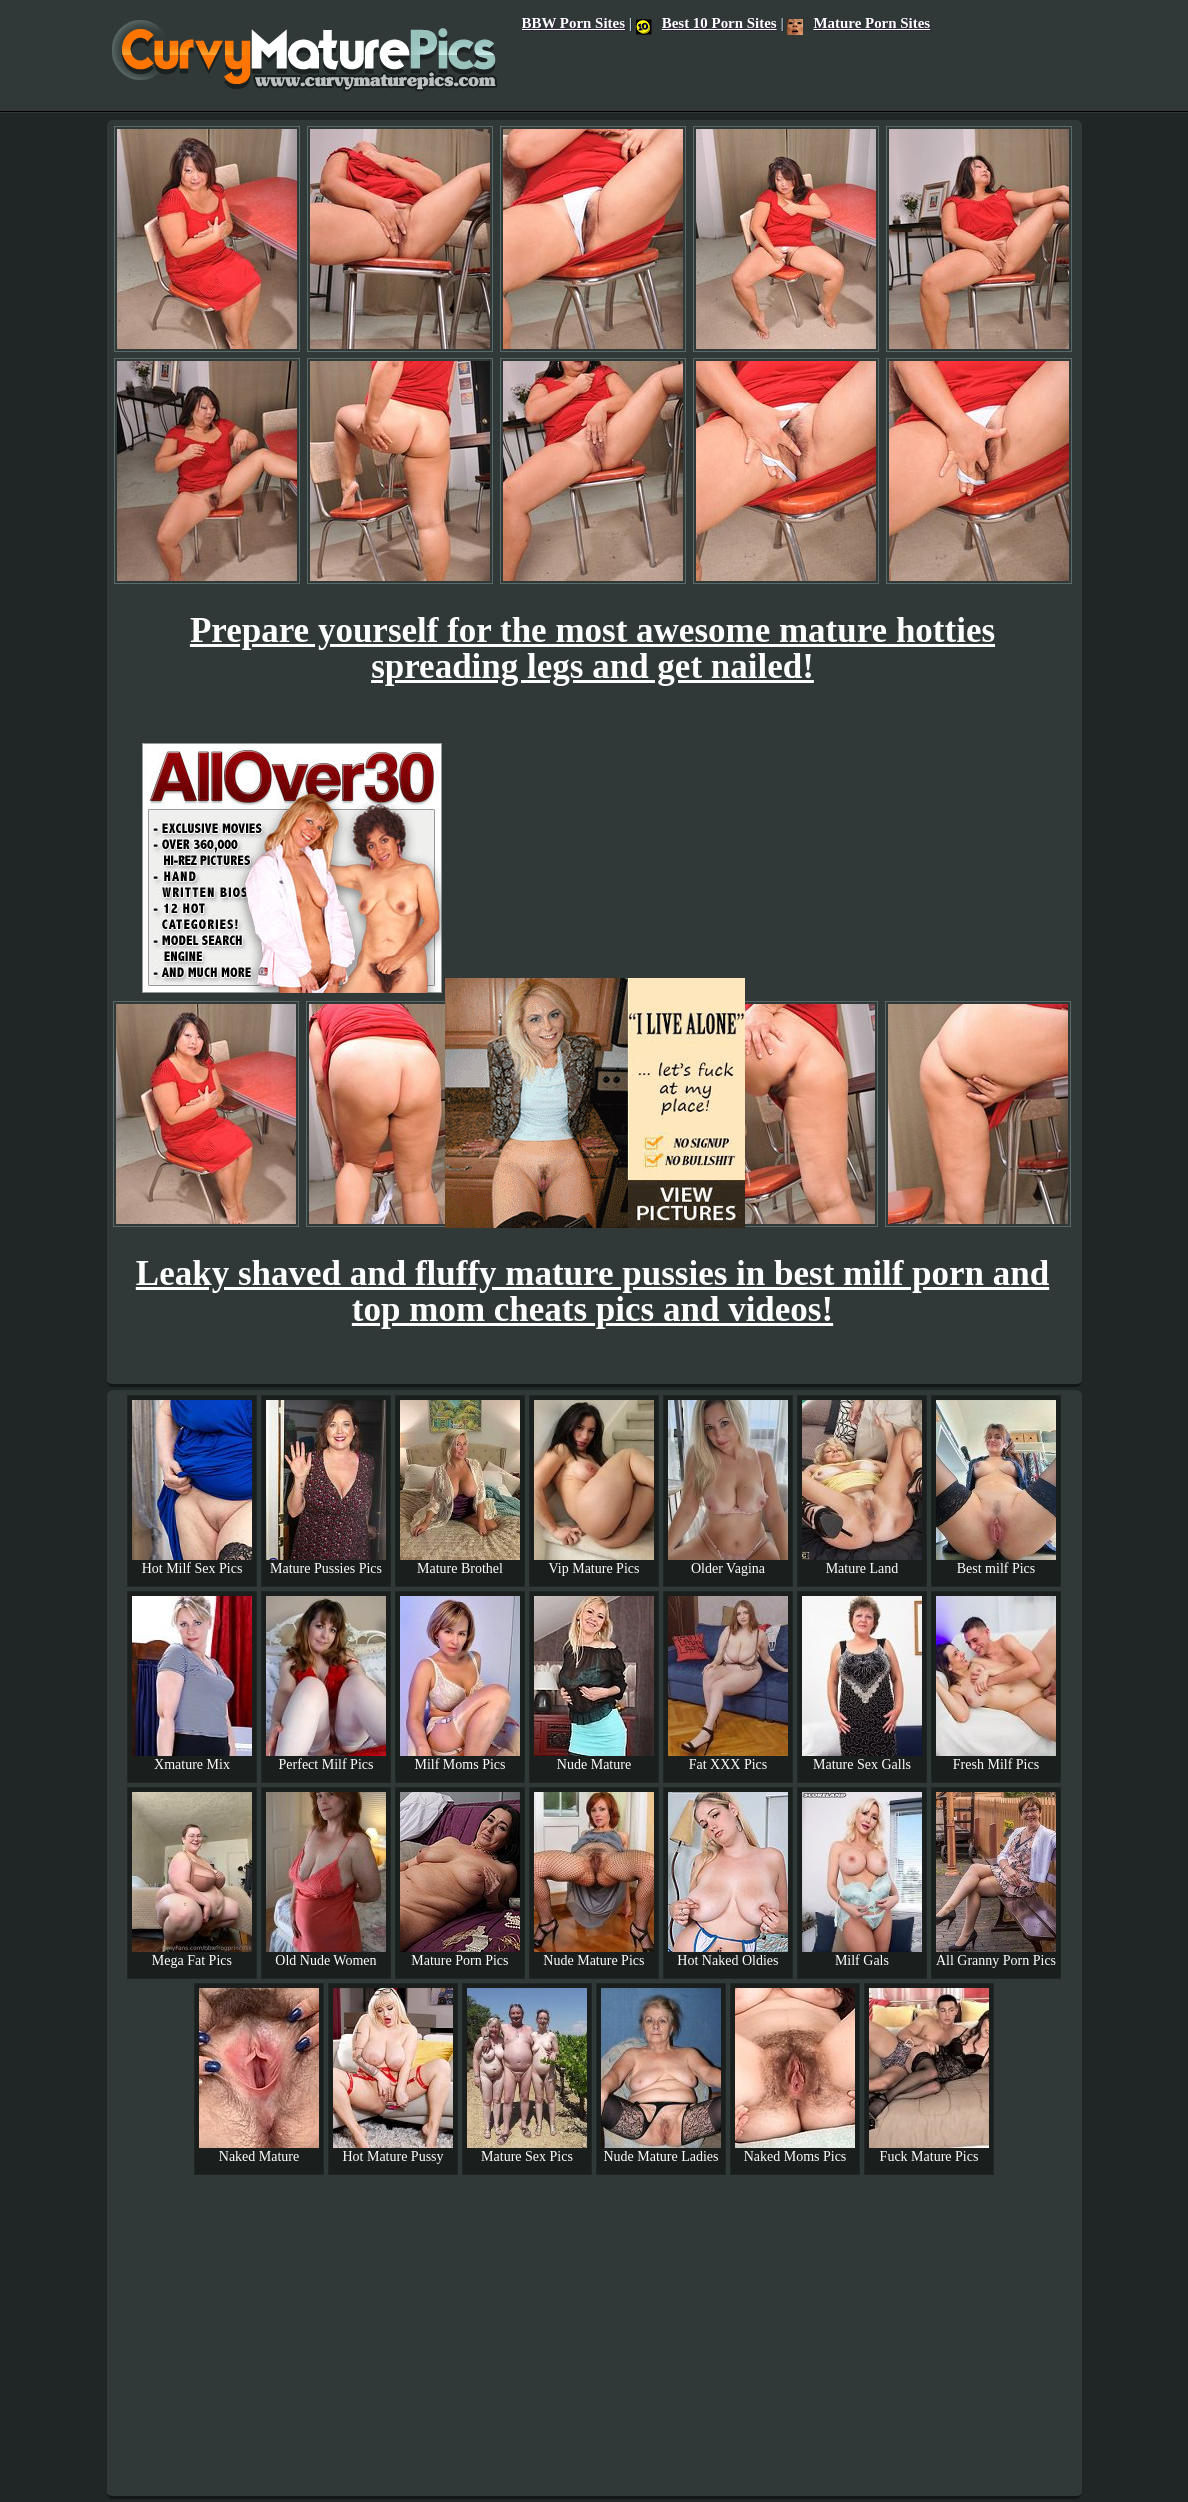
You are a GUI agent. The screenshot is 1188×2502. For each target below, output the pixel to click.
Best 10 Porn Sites (706, 23)
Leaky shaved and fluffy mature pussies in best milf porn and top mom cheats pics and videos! (592, 1291)
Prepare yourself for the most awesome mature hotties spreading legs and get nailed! (592, 648)
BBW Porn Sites (573, 23)
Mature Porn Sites (858, 23)
